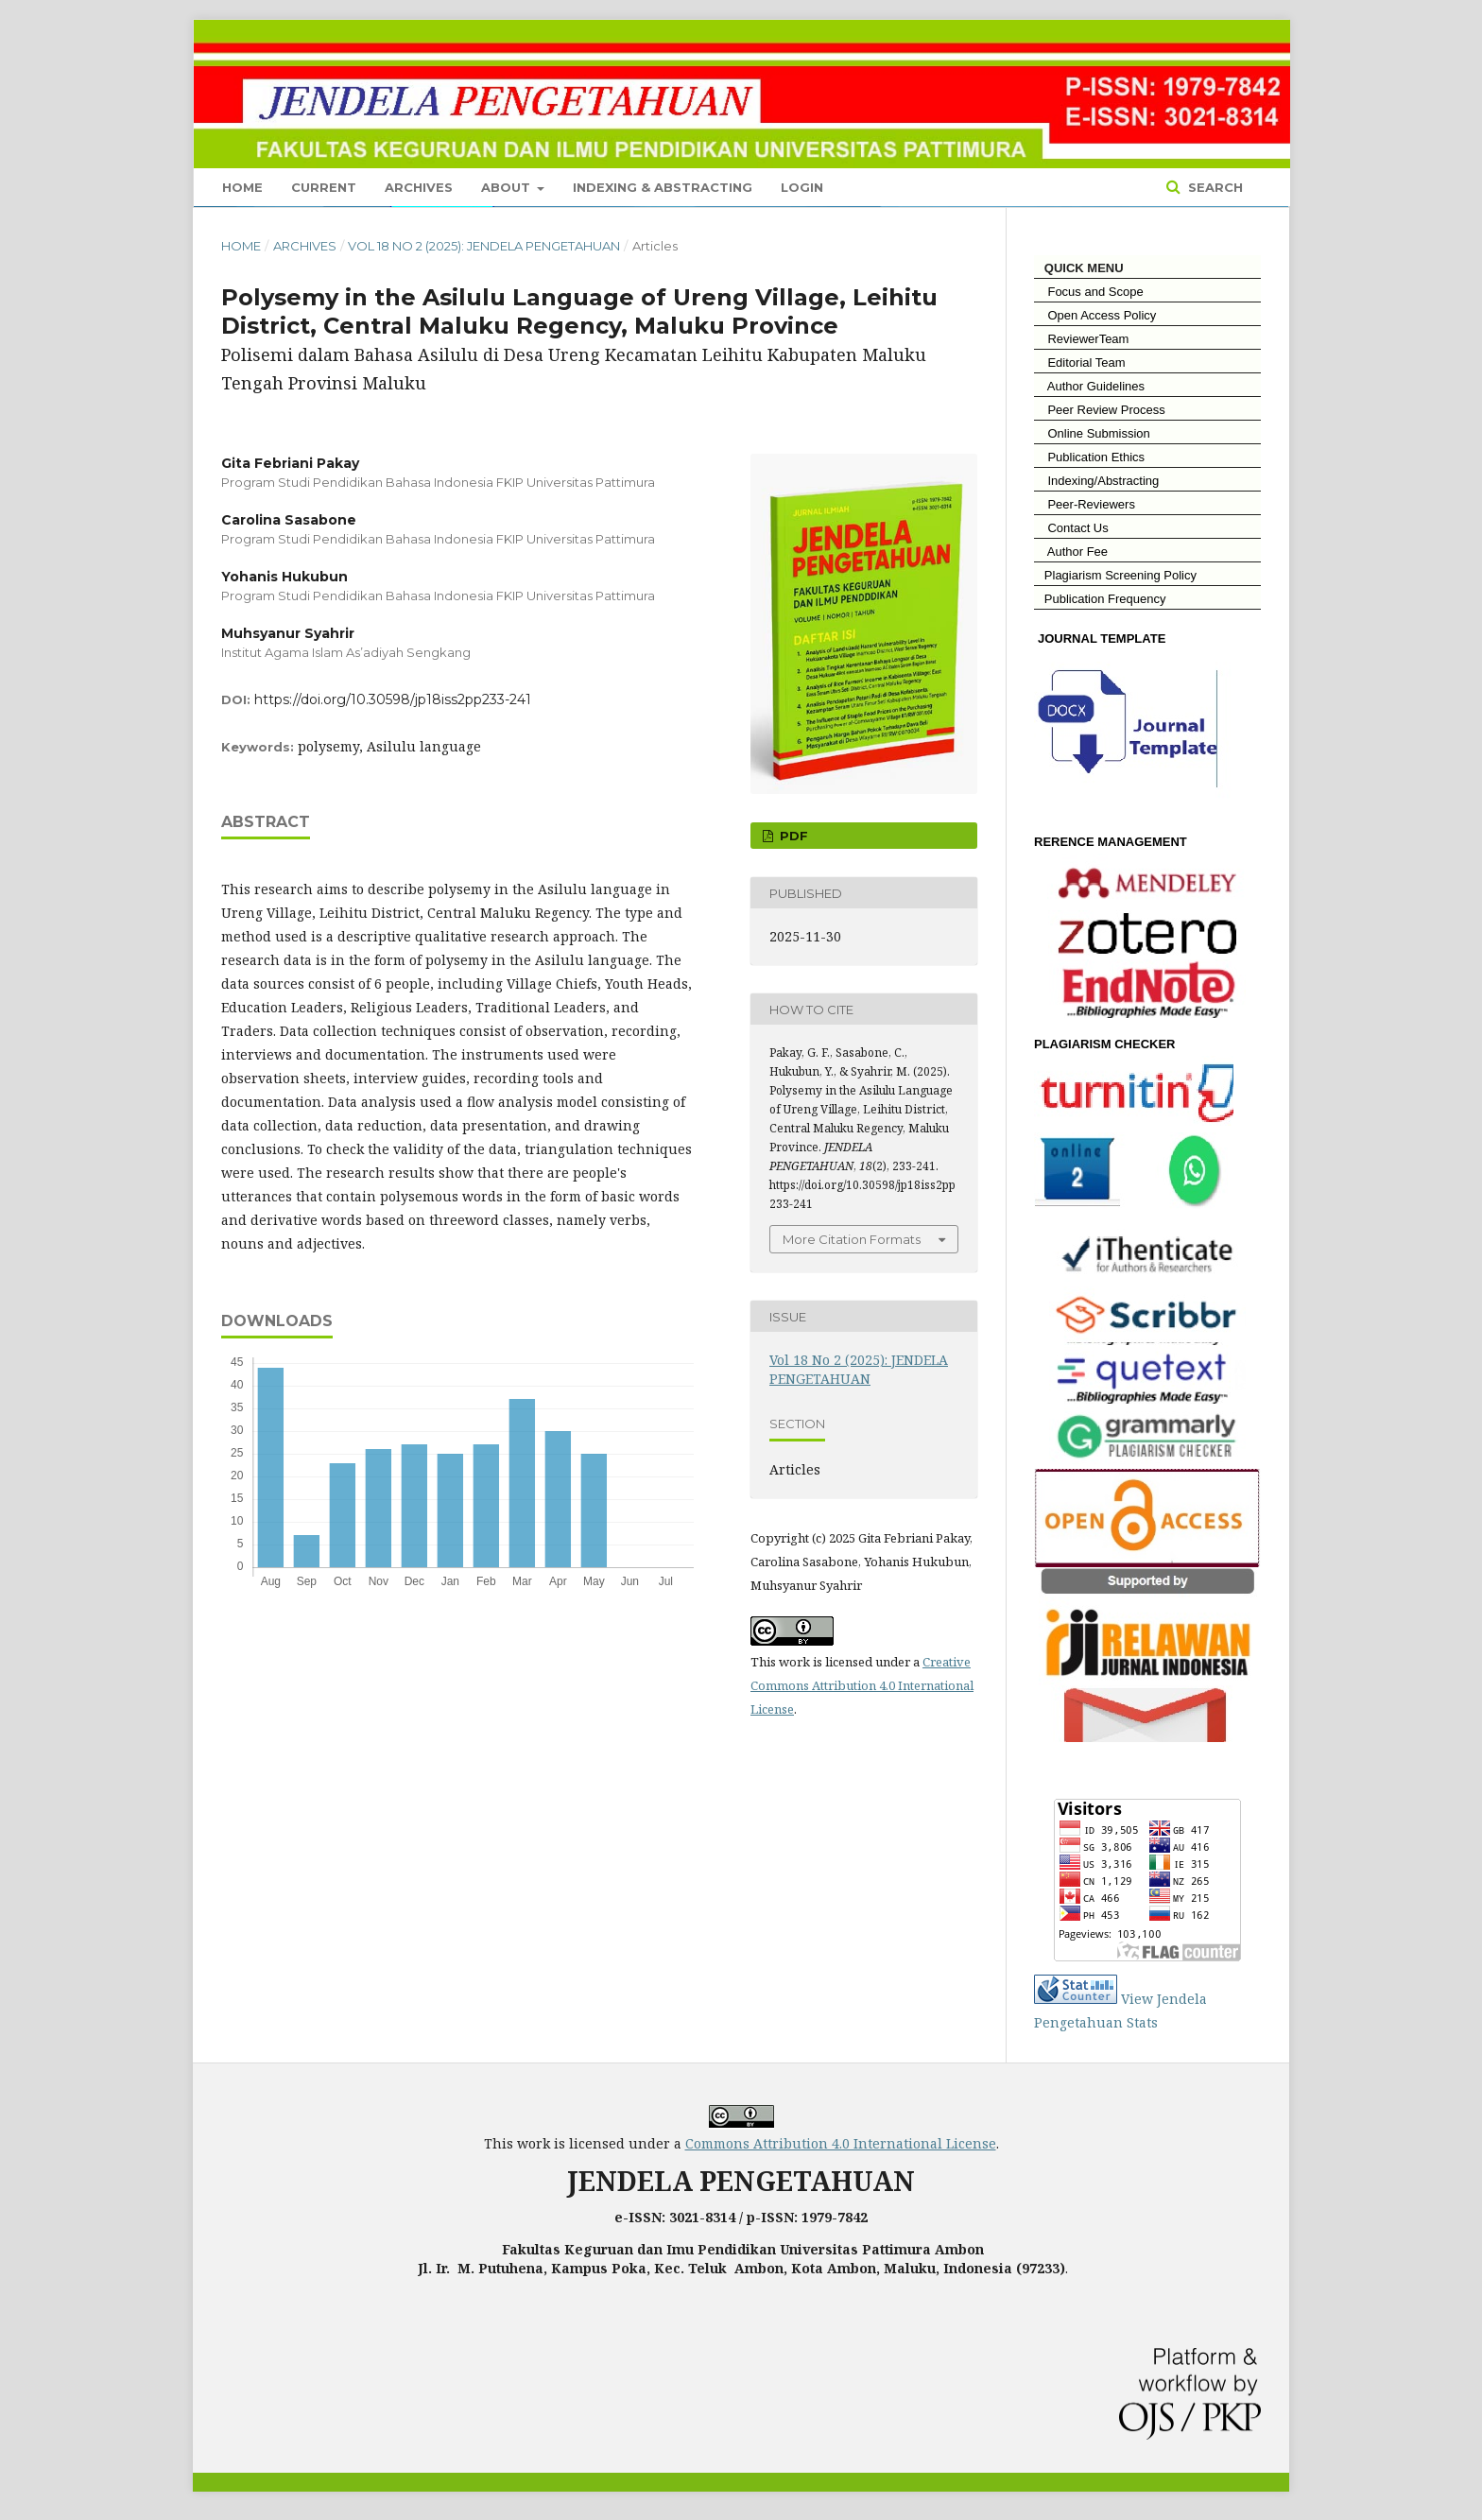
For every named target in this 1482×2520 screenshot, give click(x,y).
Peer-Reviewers (1084, 504)
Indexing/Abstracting (1096, 481)
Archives (419, 187)
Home (242, 187)
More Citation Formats (852, 1239)
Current (323, 187)
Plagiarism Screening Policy (1115, 575)
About (507, 187)
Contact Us (1071, 528)
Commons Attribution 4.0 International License (840, 2143)
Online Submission (1092, 433)
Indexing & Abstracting (662, 187)
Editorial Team (1080, 362)
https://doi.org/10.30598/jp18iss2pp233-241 (392, 699)
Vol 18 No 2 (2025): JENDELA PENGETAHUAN (484, 245)
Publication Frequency (1105, 599)
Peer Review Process (1099, 410)
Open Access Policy (1095, 315)
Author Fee (1071, 551)
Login (802, 187)
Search (1213, 187)
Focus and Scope (1089, 292)
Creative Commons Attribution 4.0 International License (862, 1685)
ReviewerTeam (1081, 339)
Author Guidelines (1089, 386)
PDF (792, 835)
